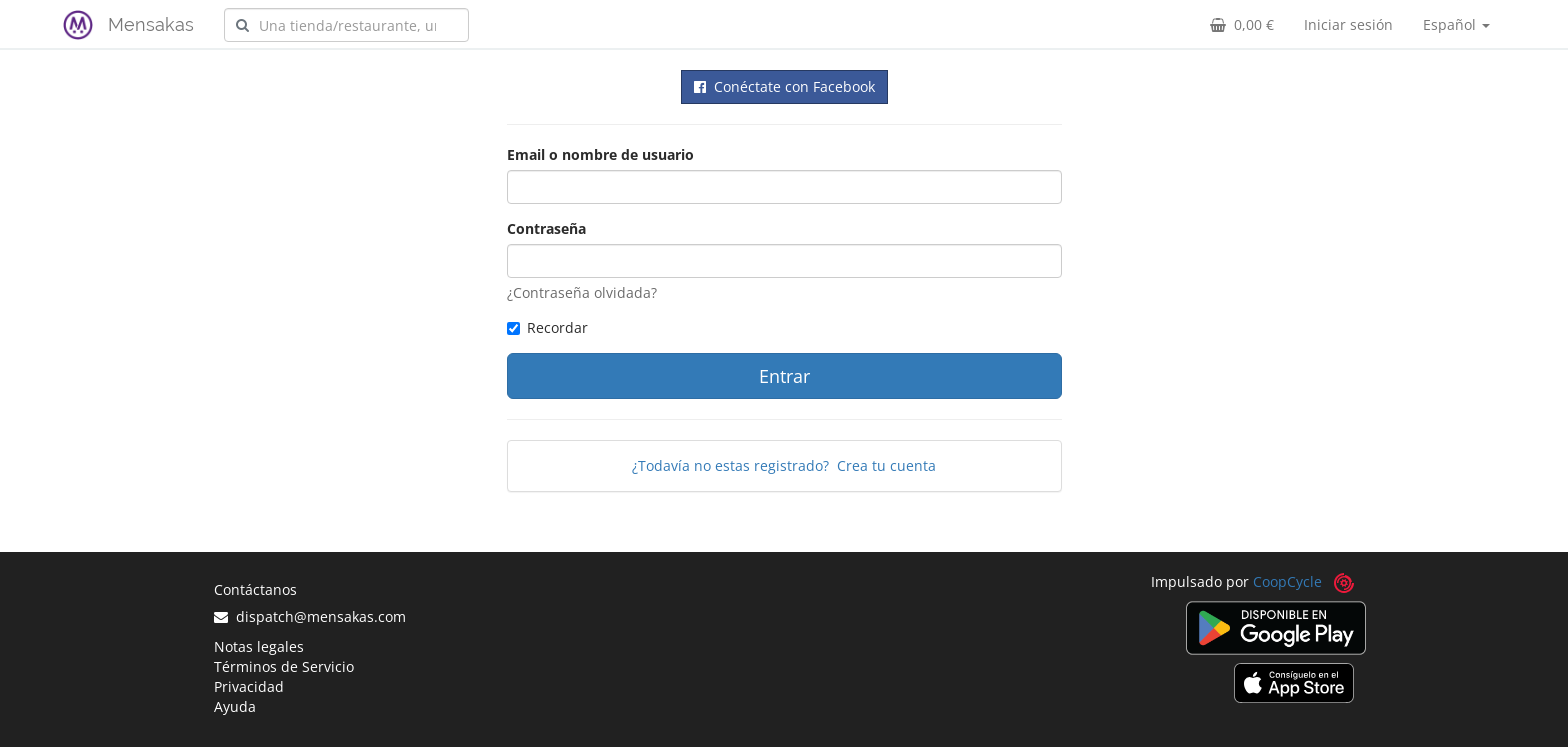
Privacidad (249, 686)
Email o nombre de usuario (600, 154)
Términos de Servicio (284, 666)
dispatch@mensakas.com (310, 616)
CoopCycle (1287, 581)
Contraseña (546, 228)
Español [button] (1456, 24)
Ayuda (235, 706)
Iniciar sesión (1348, 24)
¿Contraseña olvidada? (582, 292)
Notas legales (259, 646)
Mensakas (151, 24)
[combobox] (346, 25)
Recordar (547, 327)
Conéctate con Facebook (784, 86)
